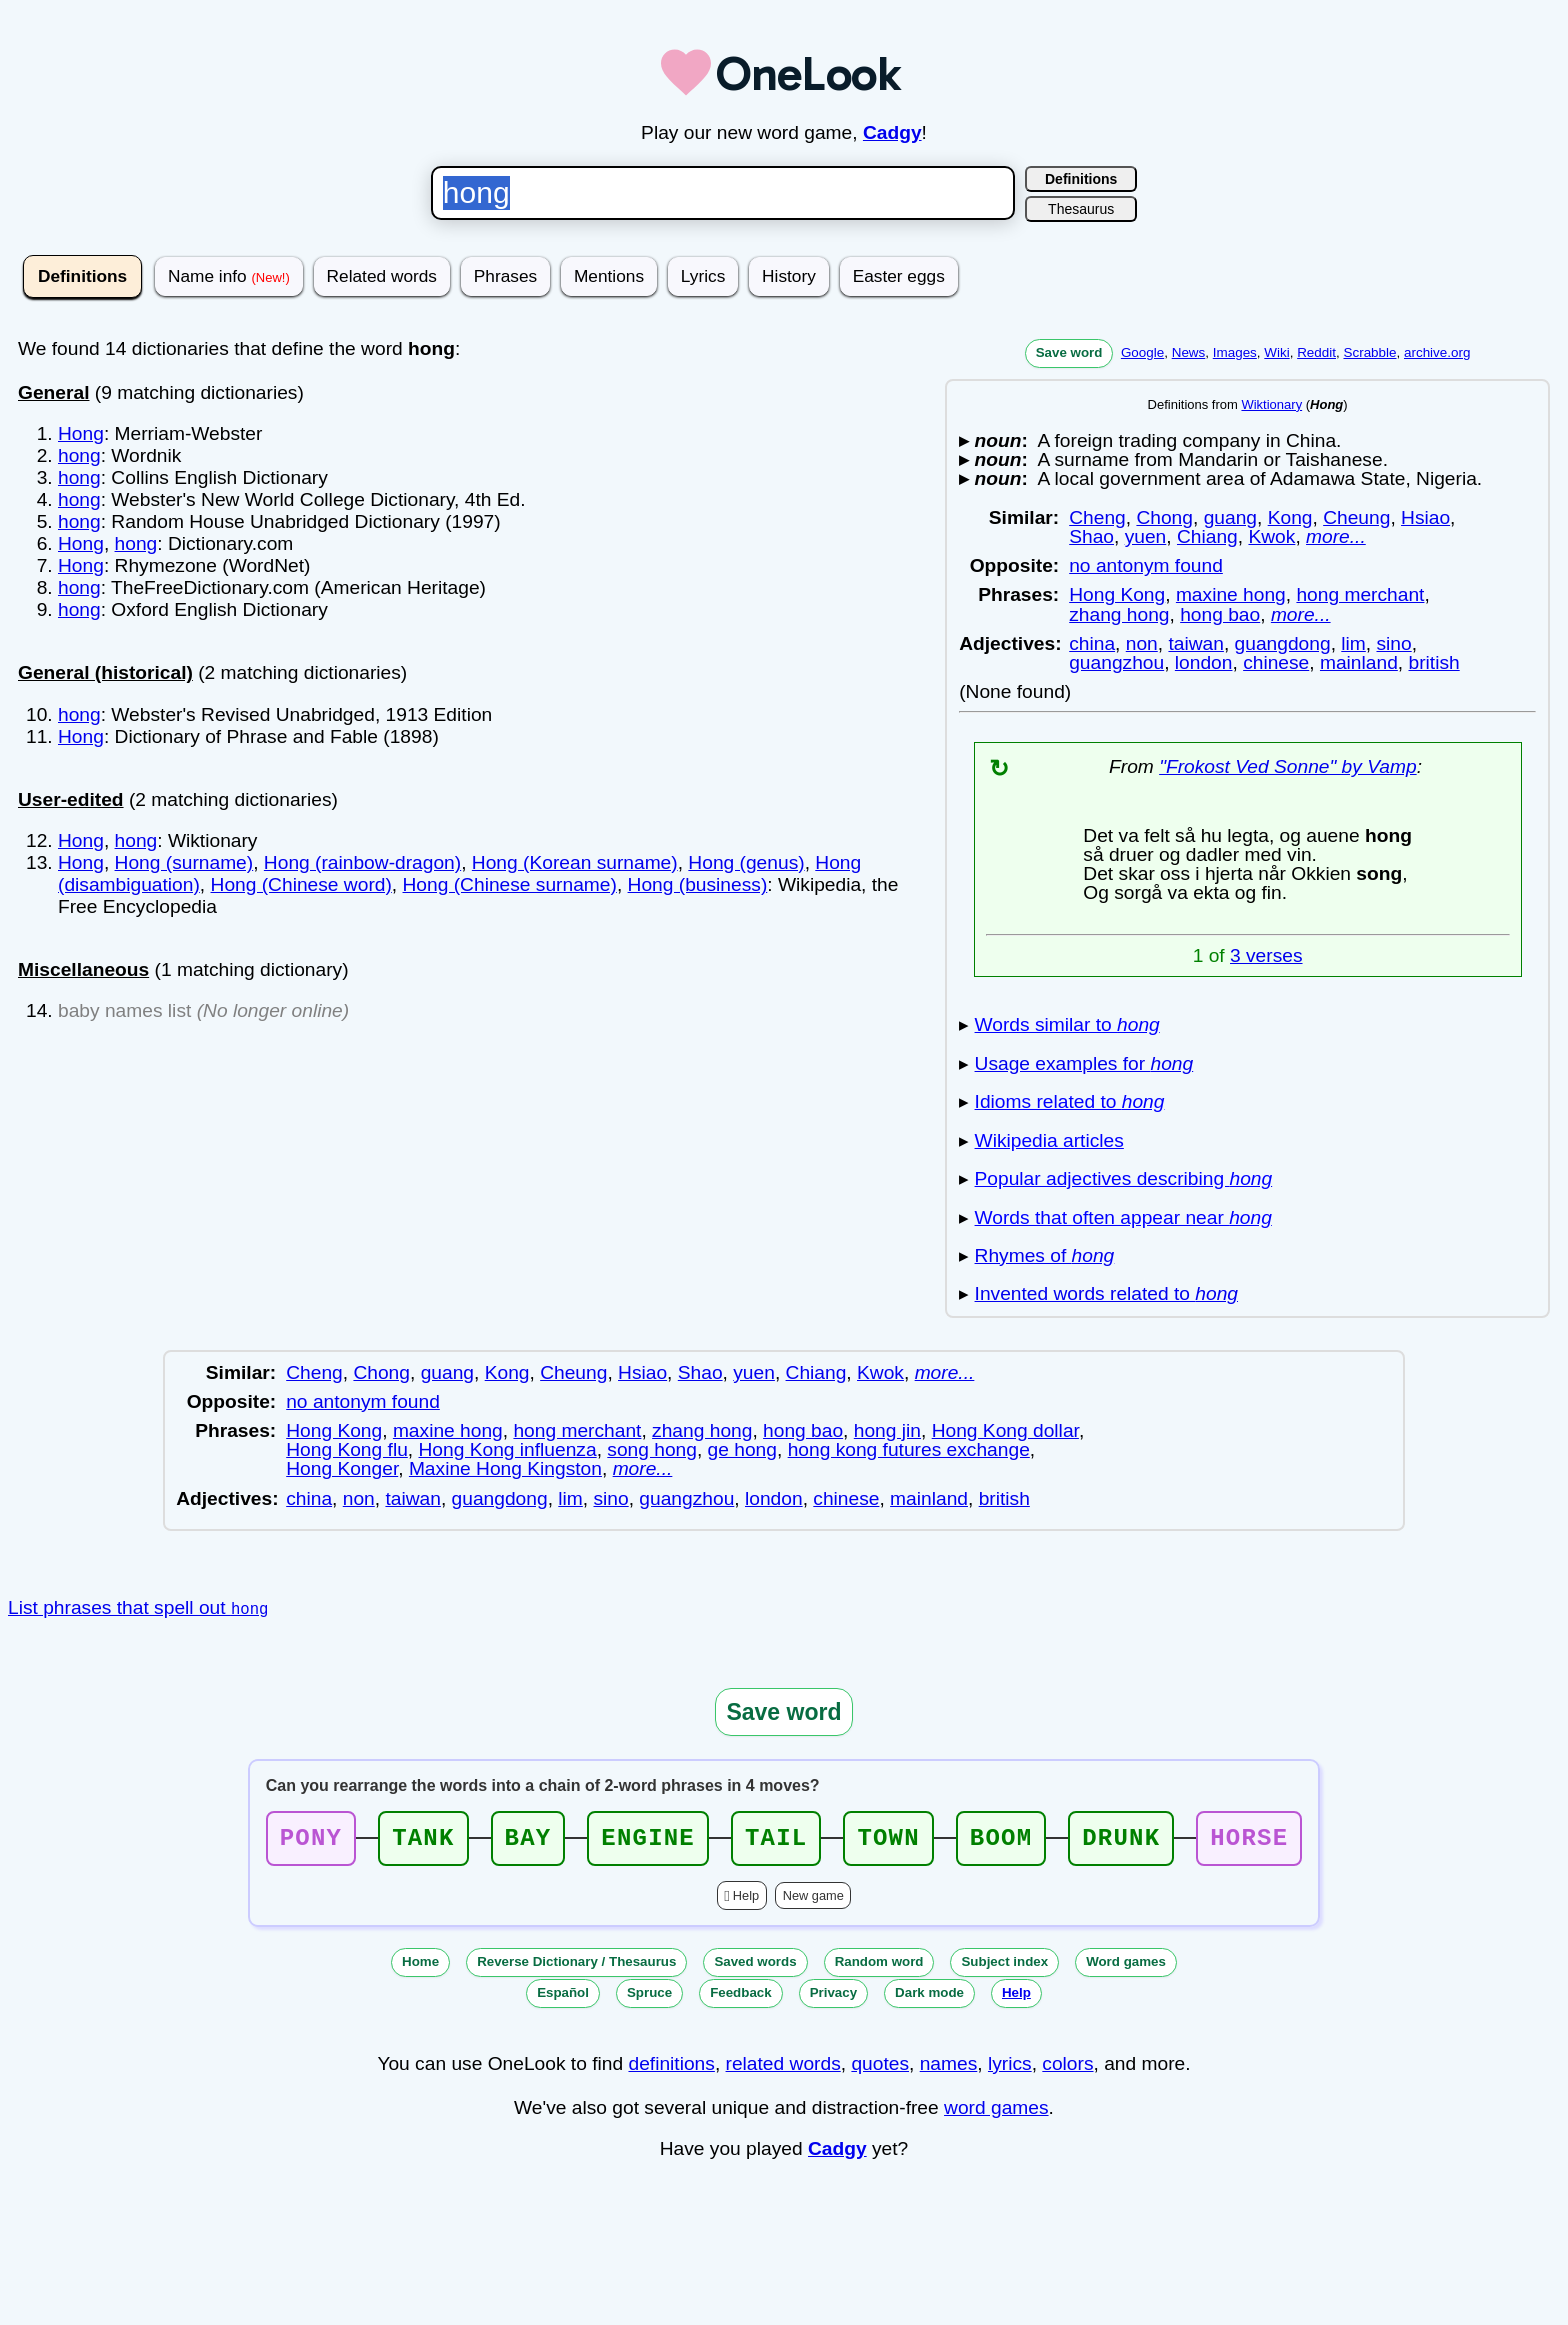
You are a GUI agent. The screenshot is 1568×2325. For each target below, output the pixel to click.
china (1092, 643)
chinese (1276, 662)
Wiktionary (1271, 404)
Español (563, 1998)
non (1142, 643)
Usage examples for (1084, 1063)
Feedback (741, 1998)
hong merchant (1360, 594)
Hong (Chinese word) (301, 884)
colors (1067, 2069)
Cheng (1097, 517)
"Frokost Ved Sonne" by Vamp (1288, 766)
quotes (880, 2069)
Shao (1091, 536)
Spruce (649, 1998)
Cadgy (892, 132)
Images (1235, 352)
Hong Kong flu (347, 1449)
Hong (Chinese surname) (510, 884)
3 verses (1266, 955)
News (1189, 352)
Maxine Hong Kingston (505, 1468)
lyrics (1010, 2069)
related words (783, 2069)
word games (996, 2113)
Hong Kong (1117, 594)
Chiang (1207, 536)
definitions (671, 2069)
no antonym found (1146, 565)
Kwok (1271, 536)
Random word (879, 1967)
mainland (1359, 662)
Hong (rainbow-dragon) (362, 862)
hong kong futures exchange (909, 1449)
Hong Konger (342, 1468)
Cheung (1356, 517)
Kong (1290, 517)
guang (1230, 517)
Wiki (1276, 352)
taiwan (1195, 643)
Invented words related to (1106, 1293)
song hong (652, 1449)
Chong (1164, 517)
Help (746, 1901)
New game (813, 1901)
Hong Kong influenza (507, 1449)
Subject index (1004, 1967)
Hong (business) (698, 884)
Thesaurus (1081, 209)
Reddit (1316, 352)
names (949, 2069)
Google (1142, 352)
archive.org (1437, 352)
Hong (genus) (746, 862)
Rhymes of (1045, 1255)
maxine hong (1231, 594)
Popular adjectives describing (1124, 1178)
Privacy (833, 1998)
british (1434, 662)
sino (1393, 643)
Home (420, 1967)
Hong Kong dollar (1005, 1430)
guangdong (1283, 643)
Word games (1126, 1967)
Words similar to (1067, 1024)
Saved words (755, 1967)
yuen (1146, 536)
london (1204, 662)
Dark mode (929, 1998)
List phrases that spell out (138, 1607)
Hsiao (1425, 517)
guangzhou (1116, 662)
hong (79, 455)
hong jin (887, 1430)
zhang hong (1119, 614)
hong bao (1220, 614)
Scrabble (1369, 352)
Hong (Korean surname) (575, 862)
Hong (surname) (184, 862)
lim (1353, 643)
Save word (1069, 352)
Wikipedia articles (1049, 1140)
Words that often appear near (1123, 1217)
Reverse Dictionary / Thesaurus (576, 1967)
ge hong (742, 1449)
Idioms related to (1070, 1101)
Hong (81, 433)
